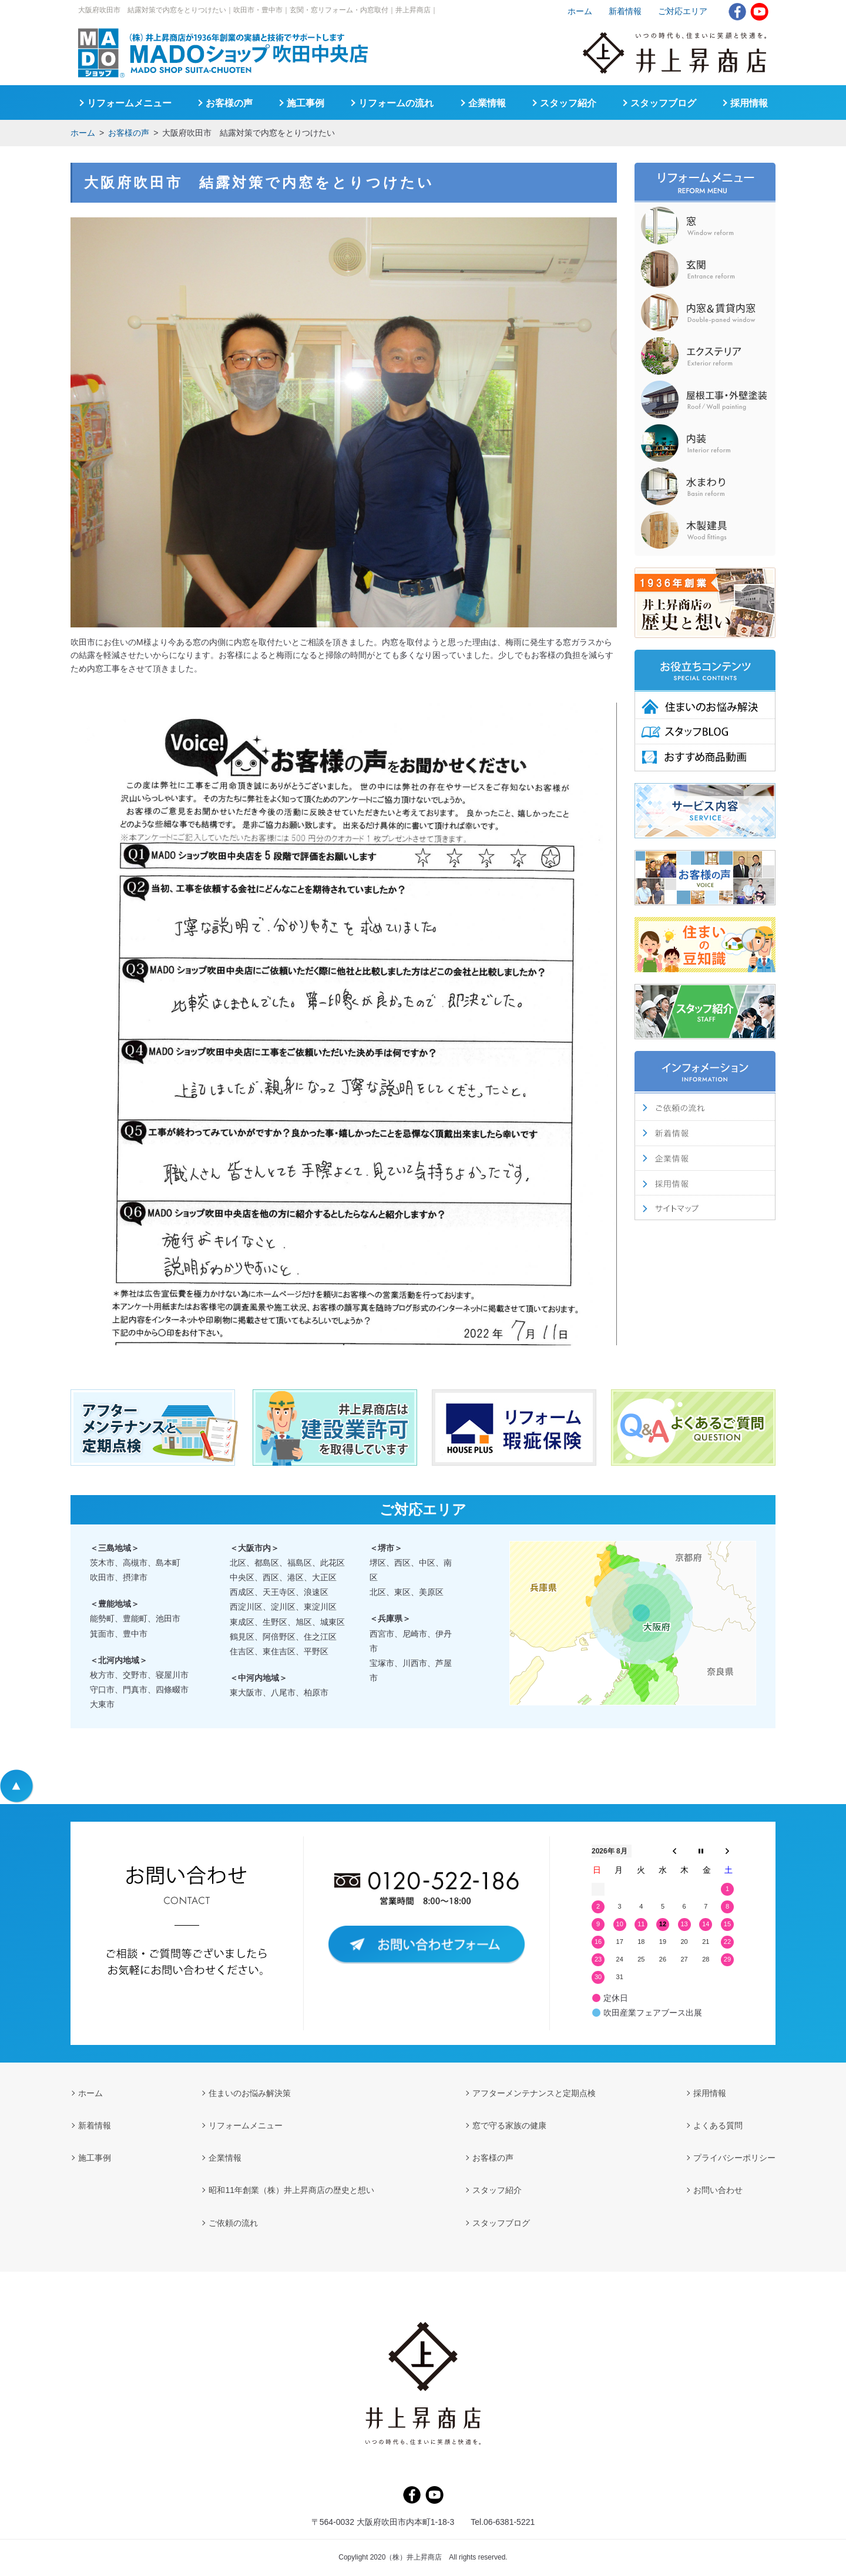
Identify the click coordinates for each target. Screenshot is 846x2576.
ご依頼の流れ (233, 2223)
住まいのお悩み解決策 (250, 2093)
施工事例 (305, 103)
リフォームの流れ (396, 103)
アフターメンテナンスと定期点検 (534, 2093)
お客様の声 (128, 132)
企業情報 (487, 103)
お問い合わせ (718, 2190)
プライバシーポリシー (734, 2157)
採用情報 (749, 103)
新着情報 (625, 11)
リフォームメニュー (129, 103)
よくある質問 (718, 2125)
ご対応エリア (682, 11)
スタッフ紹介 (568, 103)
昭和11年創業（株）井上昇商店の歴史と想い (291, 2190)
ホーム (82, 132)
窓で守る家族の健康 (509, 2125)
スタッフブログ (663, 103)
